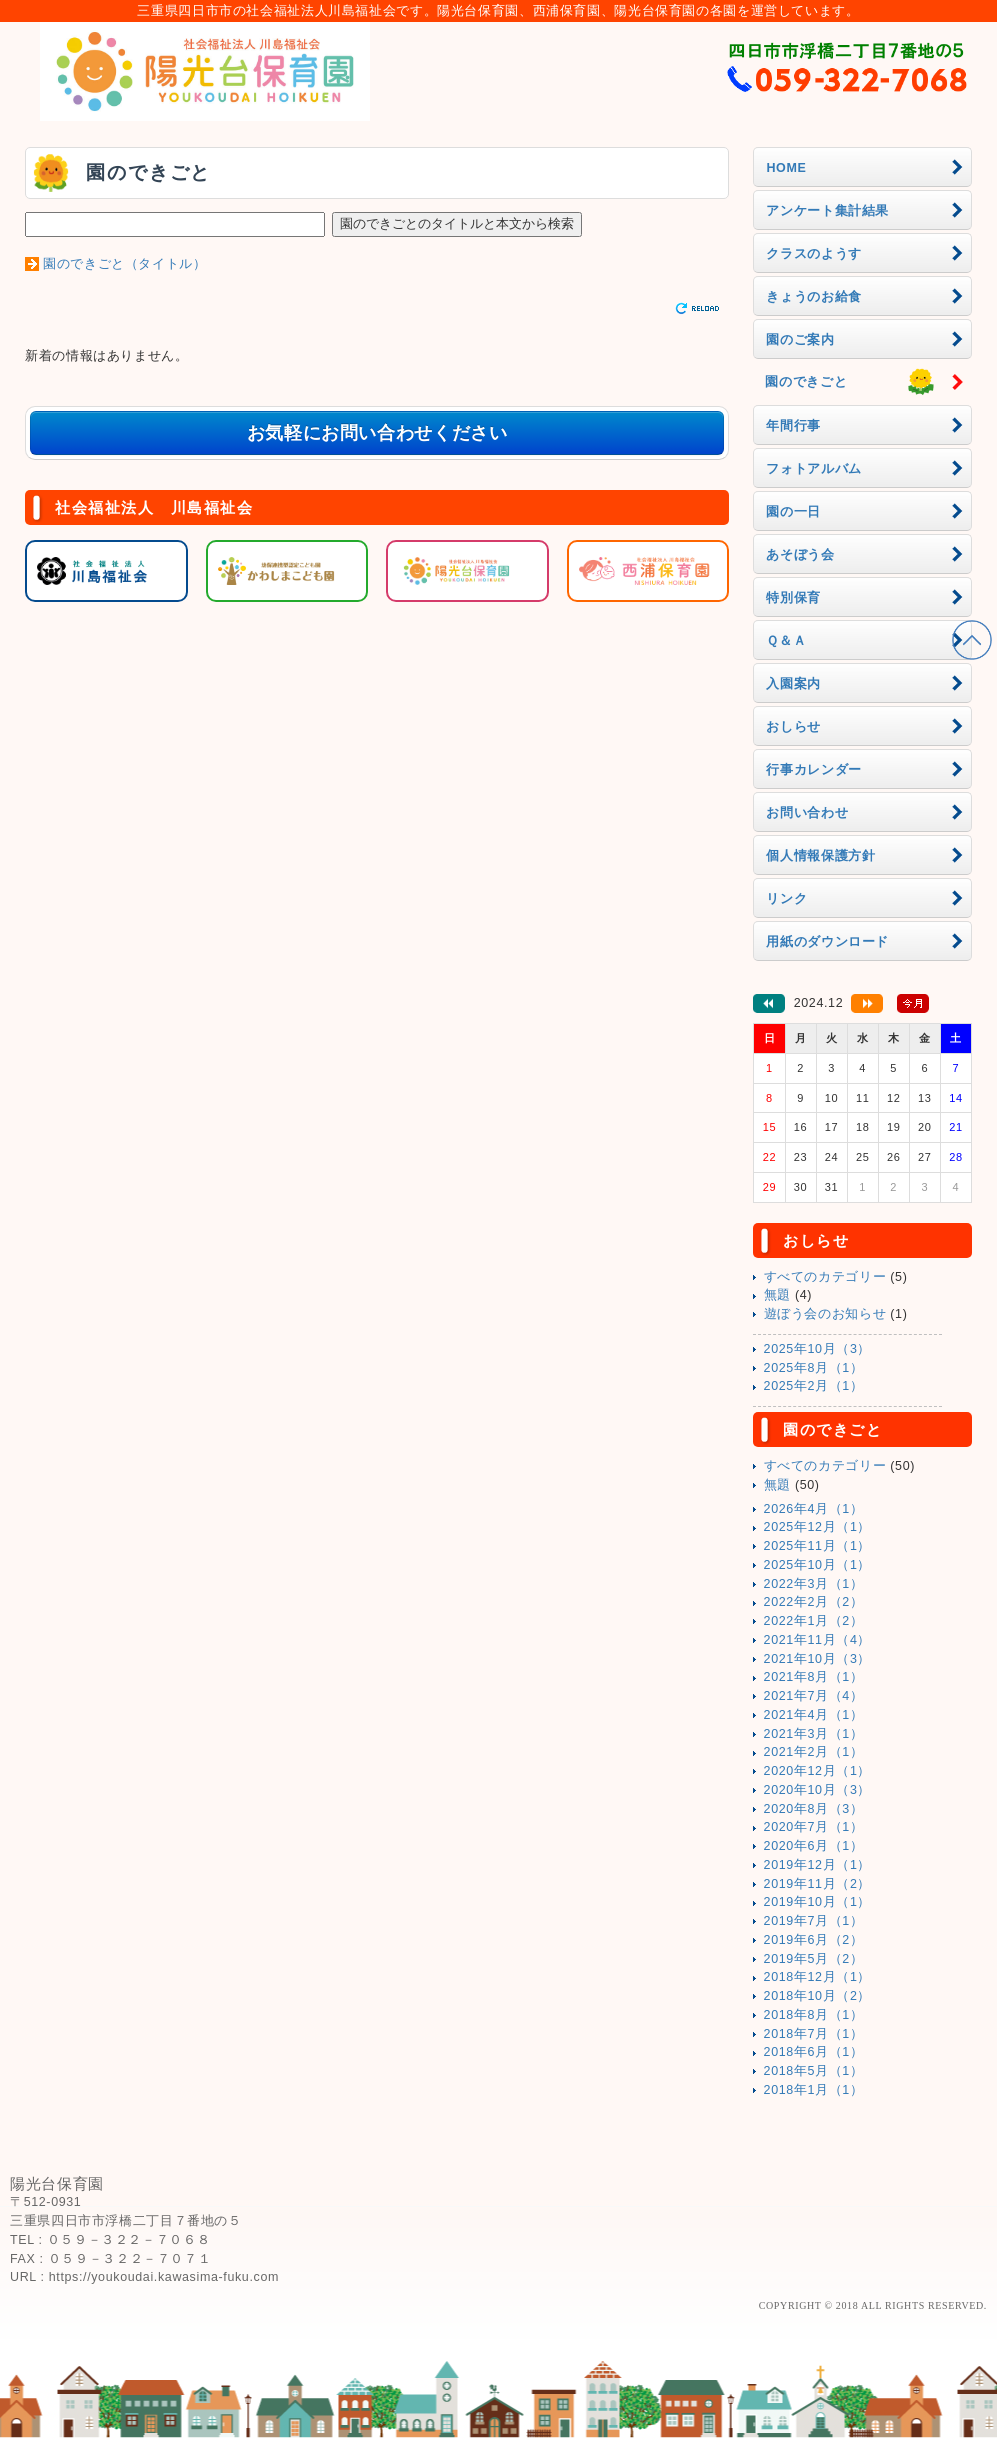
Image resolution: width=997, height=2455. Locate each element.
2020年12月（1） (818, 1771)
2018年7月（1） (814, 2034)
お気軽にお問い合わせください (377, 433)
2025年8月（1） (814, 1368)
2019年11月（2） (818, 1884)
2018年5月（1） (814, 2071)
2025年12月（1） (818, 1527)
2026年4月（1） (814, 1509)
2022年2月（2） (814, 1602)
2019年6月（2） (814, 1940)
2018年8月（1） (814, 2015)
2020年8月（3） (814, 1809)
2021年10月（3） (818, 1659)
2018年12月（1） (818, 1977)
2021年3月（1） (814, 1734)
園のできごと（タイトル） (125, 264)
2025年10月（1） (818, 1565)
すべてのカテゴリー (825, 1277)
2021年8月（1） (814, 1677)
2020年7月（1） (814, 1827)
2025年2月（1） (814, 1386)
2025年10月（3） (818, 1349)
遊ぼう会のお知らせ (825, 1314)
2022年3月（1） (814, 1584)
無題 (777, 1295)
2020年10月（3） (818, 1790)
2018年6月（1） (814, 2052)
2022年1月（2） (814, 1621)
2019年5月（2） (814, 1959)
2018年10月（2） (818, 1996)
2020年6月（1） (814, 1846)
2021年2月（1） (814, 1752)
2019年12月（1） (818, 1865)
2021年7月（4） (814, 1696)
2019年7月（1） (814, 1921)
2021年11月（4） (818, 1640)
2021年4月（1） (814, 1715)
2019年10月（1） (818, 1902)
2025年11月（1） (818, 1546)
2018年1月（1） (814, 2090)
